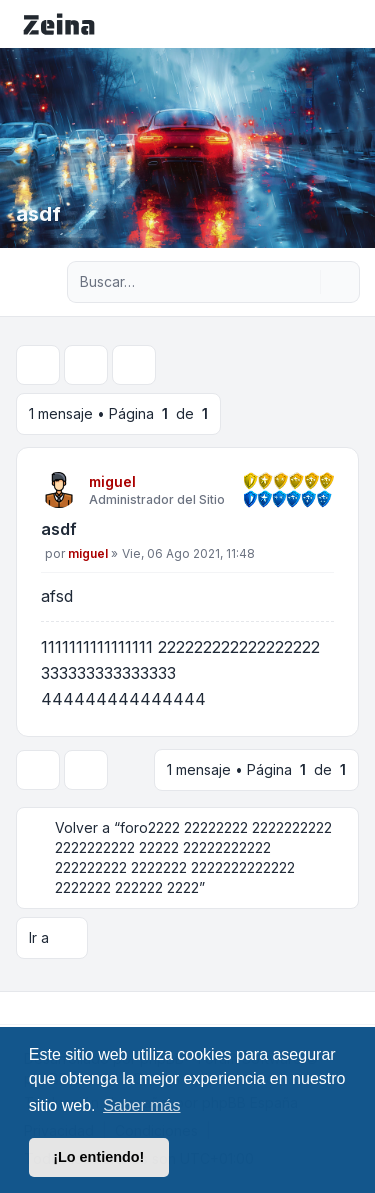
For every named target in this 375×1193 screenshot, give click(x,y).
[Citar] (317, 533)
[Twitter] (36, 1008)
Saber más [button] (141, 1105)
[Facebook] (20, 1008)
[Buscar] (303, 282)
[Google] (68, 1008)
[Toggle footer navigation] (351, 1008)
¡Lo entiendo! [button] (98, 1157)
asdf (59, 529)
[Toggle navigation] (351, 24)
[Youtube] (52, 1008)
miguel (112, 481)
